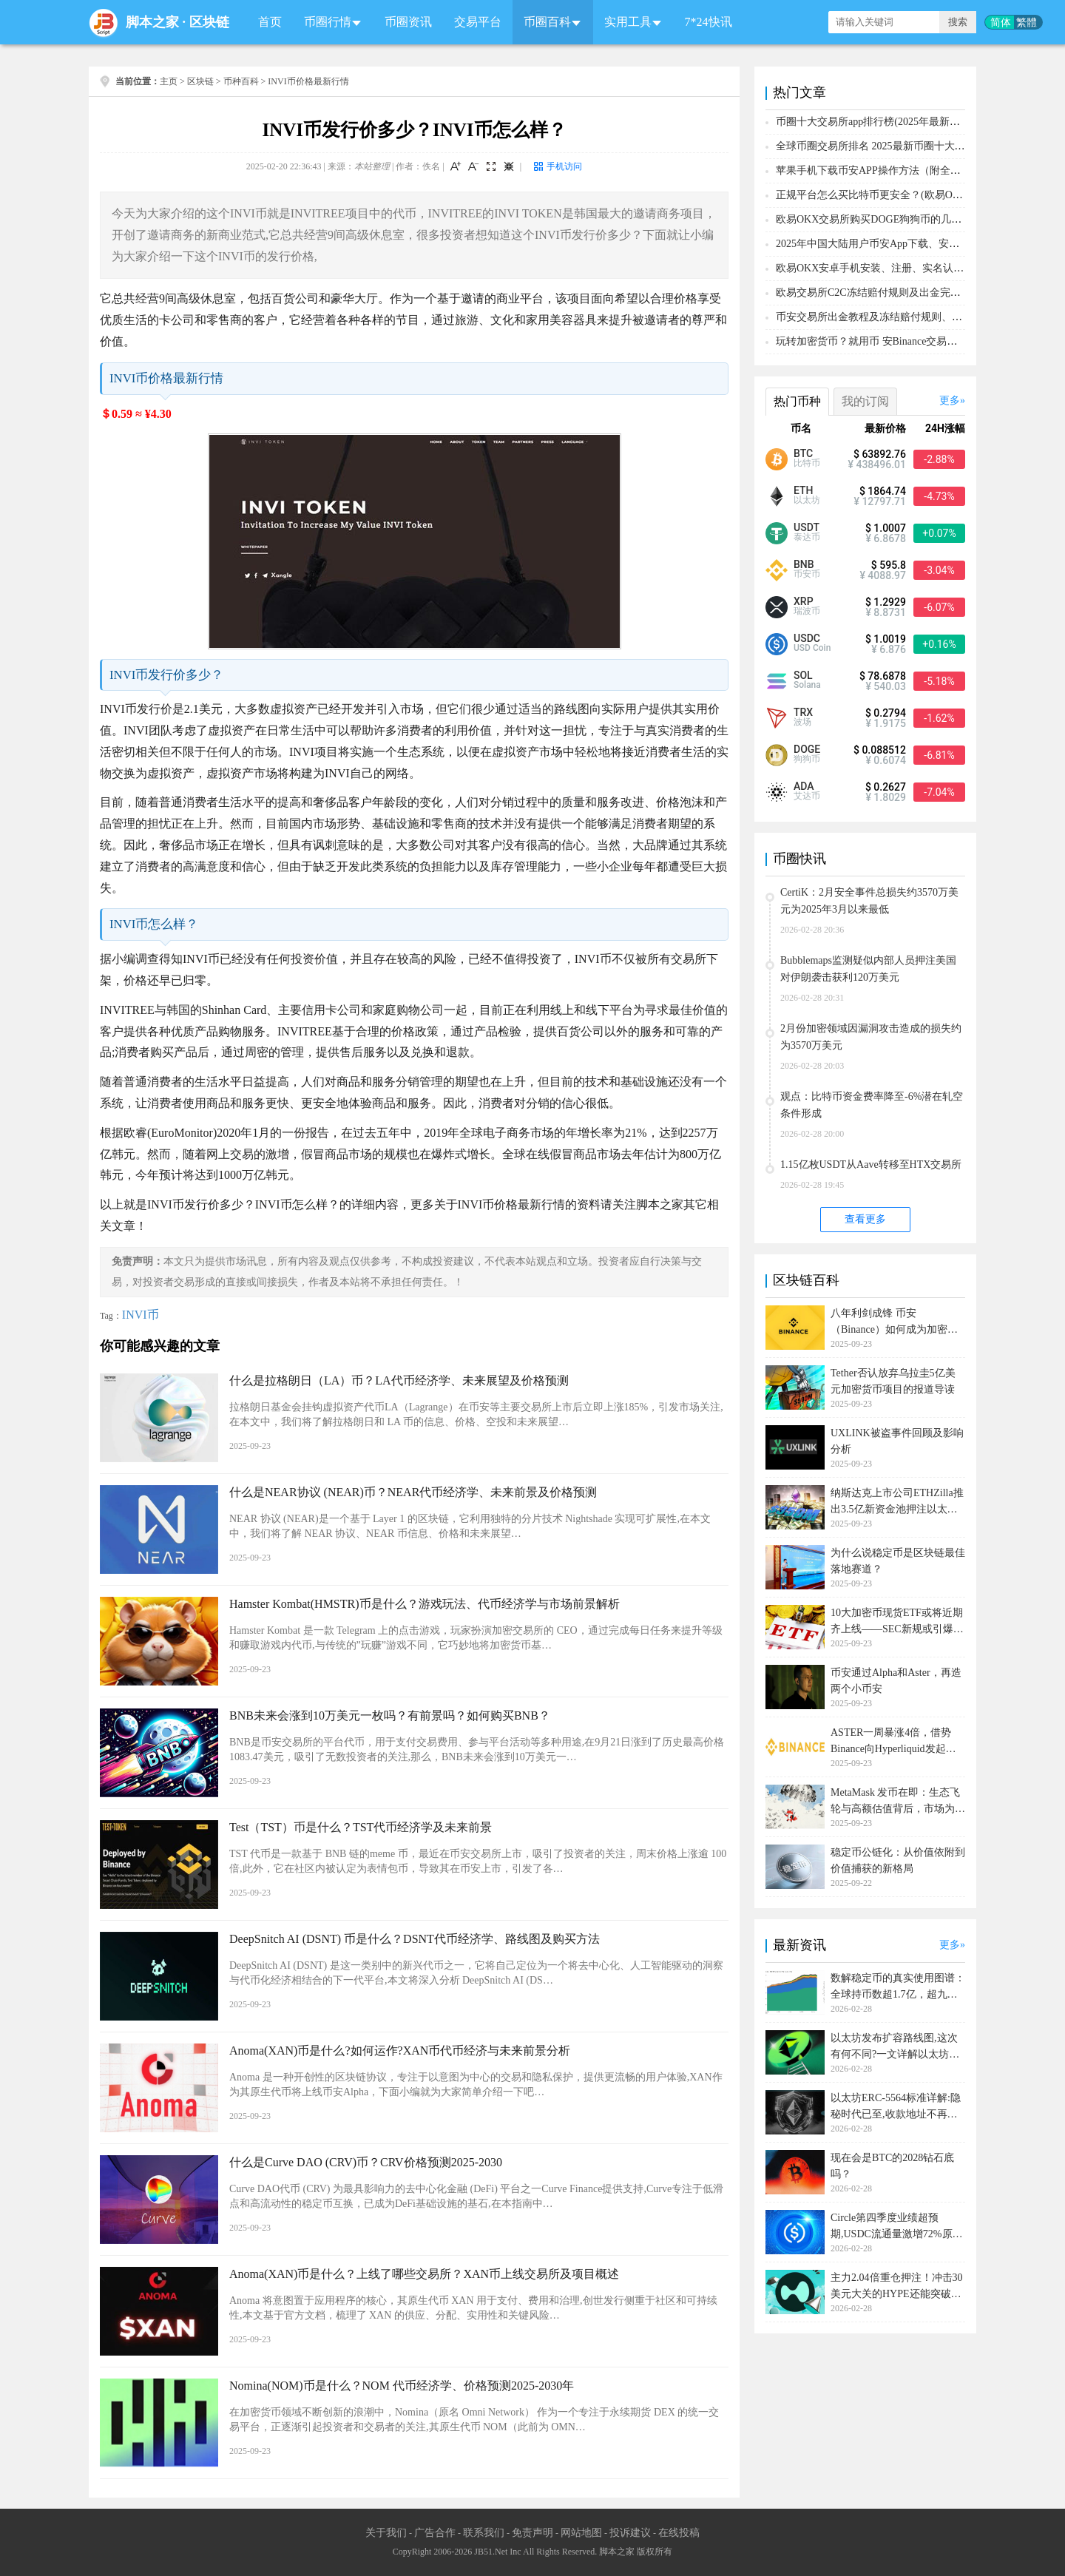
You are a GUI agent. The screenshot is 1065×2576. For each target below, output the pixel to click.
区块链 (209, 22)
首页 (270, 22)
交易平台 (477, 22)
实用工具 (628, 22)
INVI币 (140, 1314)
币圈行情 (327, 22)
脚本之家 (152, 22)
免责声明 (532, 2532)
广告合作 (435, 2532)
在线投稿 (679, 2532)
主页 (169, 81)
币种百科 (241, 81)
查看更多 (865, 1219)
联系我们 (483, 2532)
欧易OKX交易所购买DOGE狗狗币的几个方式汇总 (889, 219)
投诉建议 (630, 2532)
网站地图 (581, 2532)
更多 (949, 400)
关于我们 (386, 2532)
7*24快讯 (708, 22)
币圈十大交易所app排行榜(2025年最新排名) (875, 121)
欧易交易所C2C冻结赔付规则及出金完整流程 (878, 292)
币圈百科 (547, 22)
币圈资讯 (408, 22)
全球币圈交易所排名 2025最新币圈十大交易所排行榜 (896, 146)
